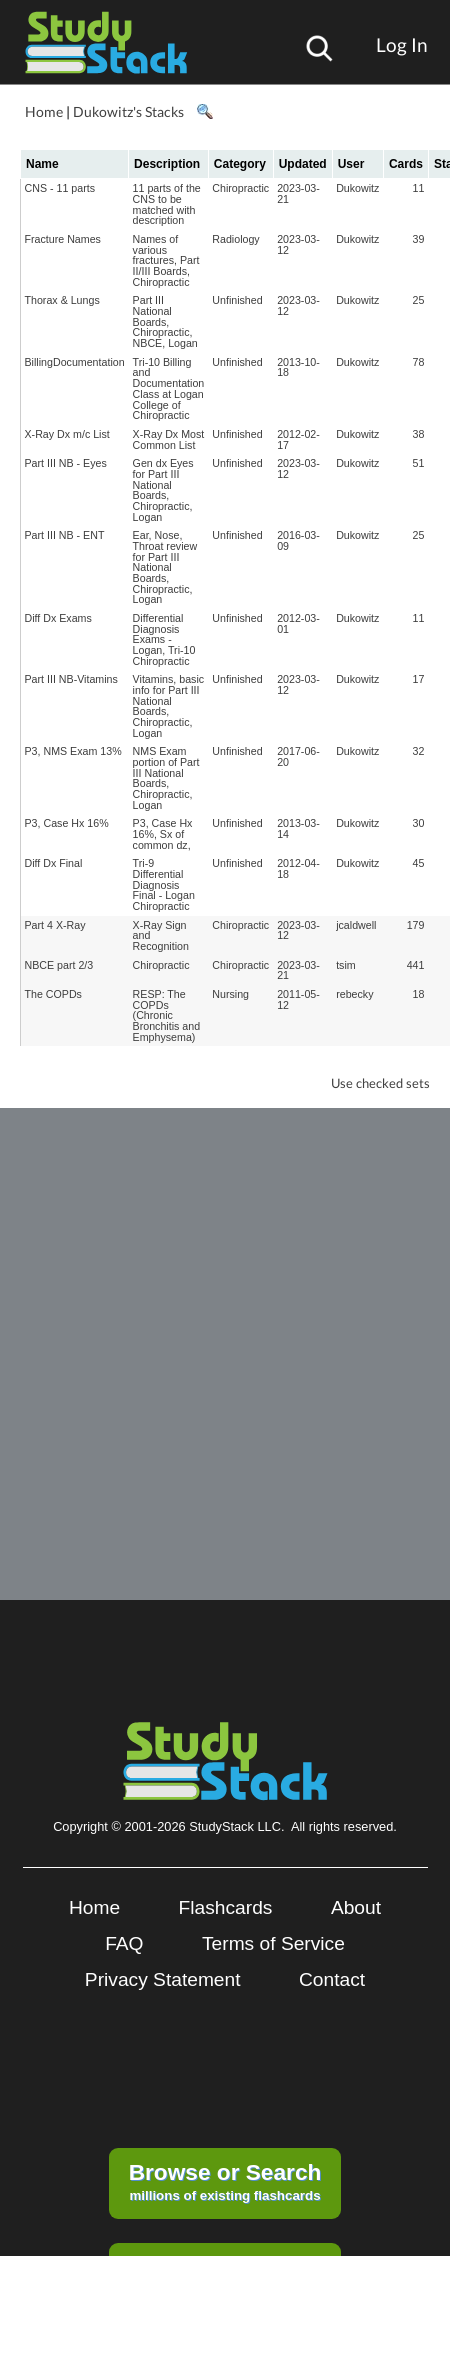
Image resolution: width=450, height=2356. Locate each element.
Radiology (235, 239)
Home (44, 111)
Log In (402, 44)
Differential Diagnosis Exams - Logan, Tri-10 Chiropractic (164, 639)
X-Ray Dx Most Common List (169, 439)
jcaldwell (356, 925)
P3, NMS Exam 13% (73, 751)
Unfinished (237, 300)
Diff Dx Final (54, 863)
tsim (346, 965)
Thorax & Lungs (62, 300)
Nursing (230, 994)
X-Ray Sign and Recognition (161, 935)
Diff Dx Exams (58, 618)
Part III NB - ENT (65, 535)
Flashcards (226, 1907)
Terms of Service (273, 1943)
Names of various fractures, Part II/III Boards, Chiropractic (166, 260)
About (356, 1907)
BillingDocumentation (75, 362)
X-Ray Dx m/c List (67, 434)
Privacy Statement (163, 1979)
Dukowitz (357, 188)
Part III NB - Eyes (66, 463)
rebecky (354, 994)
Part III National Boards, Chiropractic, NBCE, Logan (165, 321)
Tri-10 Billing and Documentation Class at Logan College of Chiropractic (169, 388)
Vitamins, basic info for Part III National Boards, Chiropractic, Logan (168, 705)
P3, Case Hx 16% (67, 823)
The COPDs (53, 994)
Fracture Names (63, 239)
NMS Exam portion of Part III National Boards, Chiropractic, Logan (166, 777)
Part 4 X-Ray (55, 925)
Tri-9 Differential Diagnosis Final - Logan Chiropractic (164, 884)
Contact (332, 1979)
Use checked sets (380, 1083)
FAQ (124, 1943)
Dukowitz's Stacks (128, 111)
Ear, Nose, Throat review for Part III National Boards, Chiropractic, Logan (165, 567)
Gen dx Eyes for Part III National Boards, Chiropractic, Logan (163, 489)
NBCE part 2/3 (59, 965)
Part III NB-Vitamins (71, 679)
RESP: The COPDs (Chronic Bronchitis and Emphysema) (167, 1015)
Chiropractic (240, 188)
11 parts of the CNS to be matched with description (167, 204)
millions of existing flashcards (225, 2181)
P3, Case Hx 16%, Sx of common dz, (163, 833)
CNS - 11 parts (60, 188)
